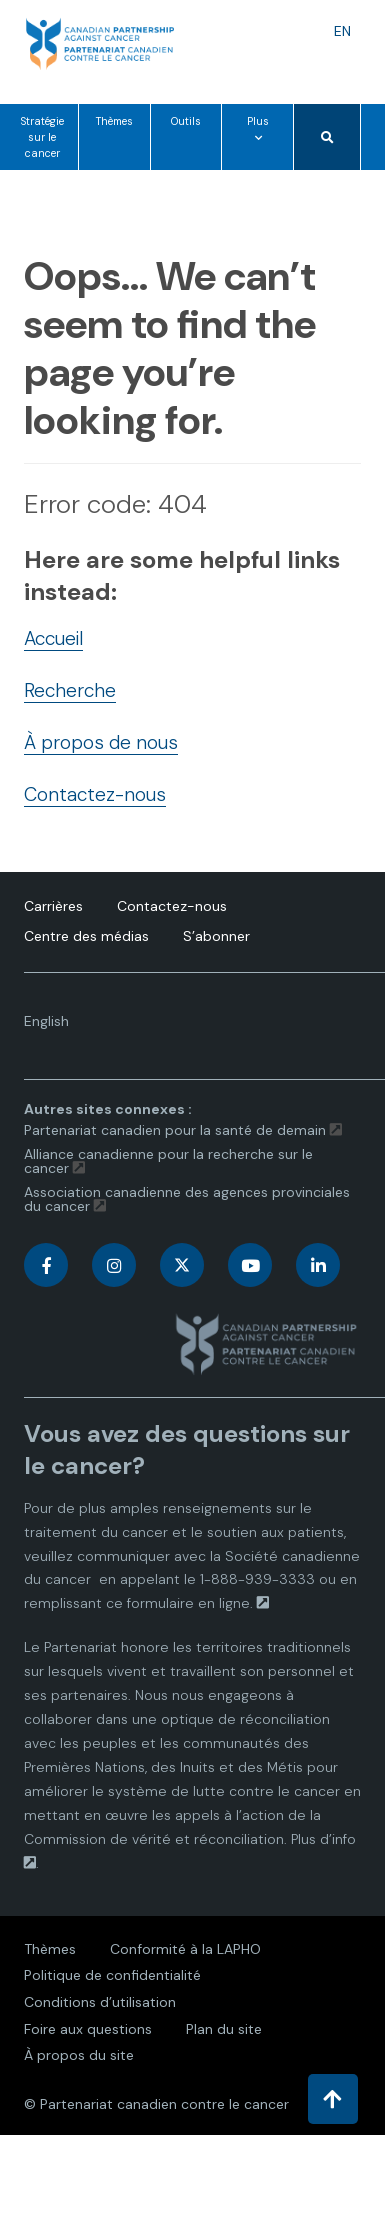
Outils (186, 121)
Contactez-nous (95, 794)
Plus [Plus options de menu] (262, 141)
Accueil (53, 638)
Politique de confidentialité (112, 1975)
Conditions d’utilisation (100, 2002)
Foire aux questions (88, 2029)
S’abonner (216, 936)
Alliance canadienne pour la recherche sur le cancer (168, 1161)
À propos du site (79, 2055)
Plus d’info (323, 1839)
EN (347, 31)
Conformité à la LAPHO (185, 1949)
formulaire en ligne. (190, 1603)
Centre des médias (86, 936)
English (54, 1025)
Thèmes (114, 121)
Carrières (53, 906)
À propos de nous (101, 742)
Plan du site (224, 2029)
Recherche (70, 690)
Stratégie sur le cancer (42, 137)
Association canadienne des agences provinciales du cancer (187, 1199)
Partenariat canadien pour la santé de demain (175, 1130)
